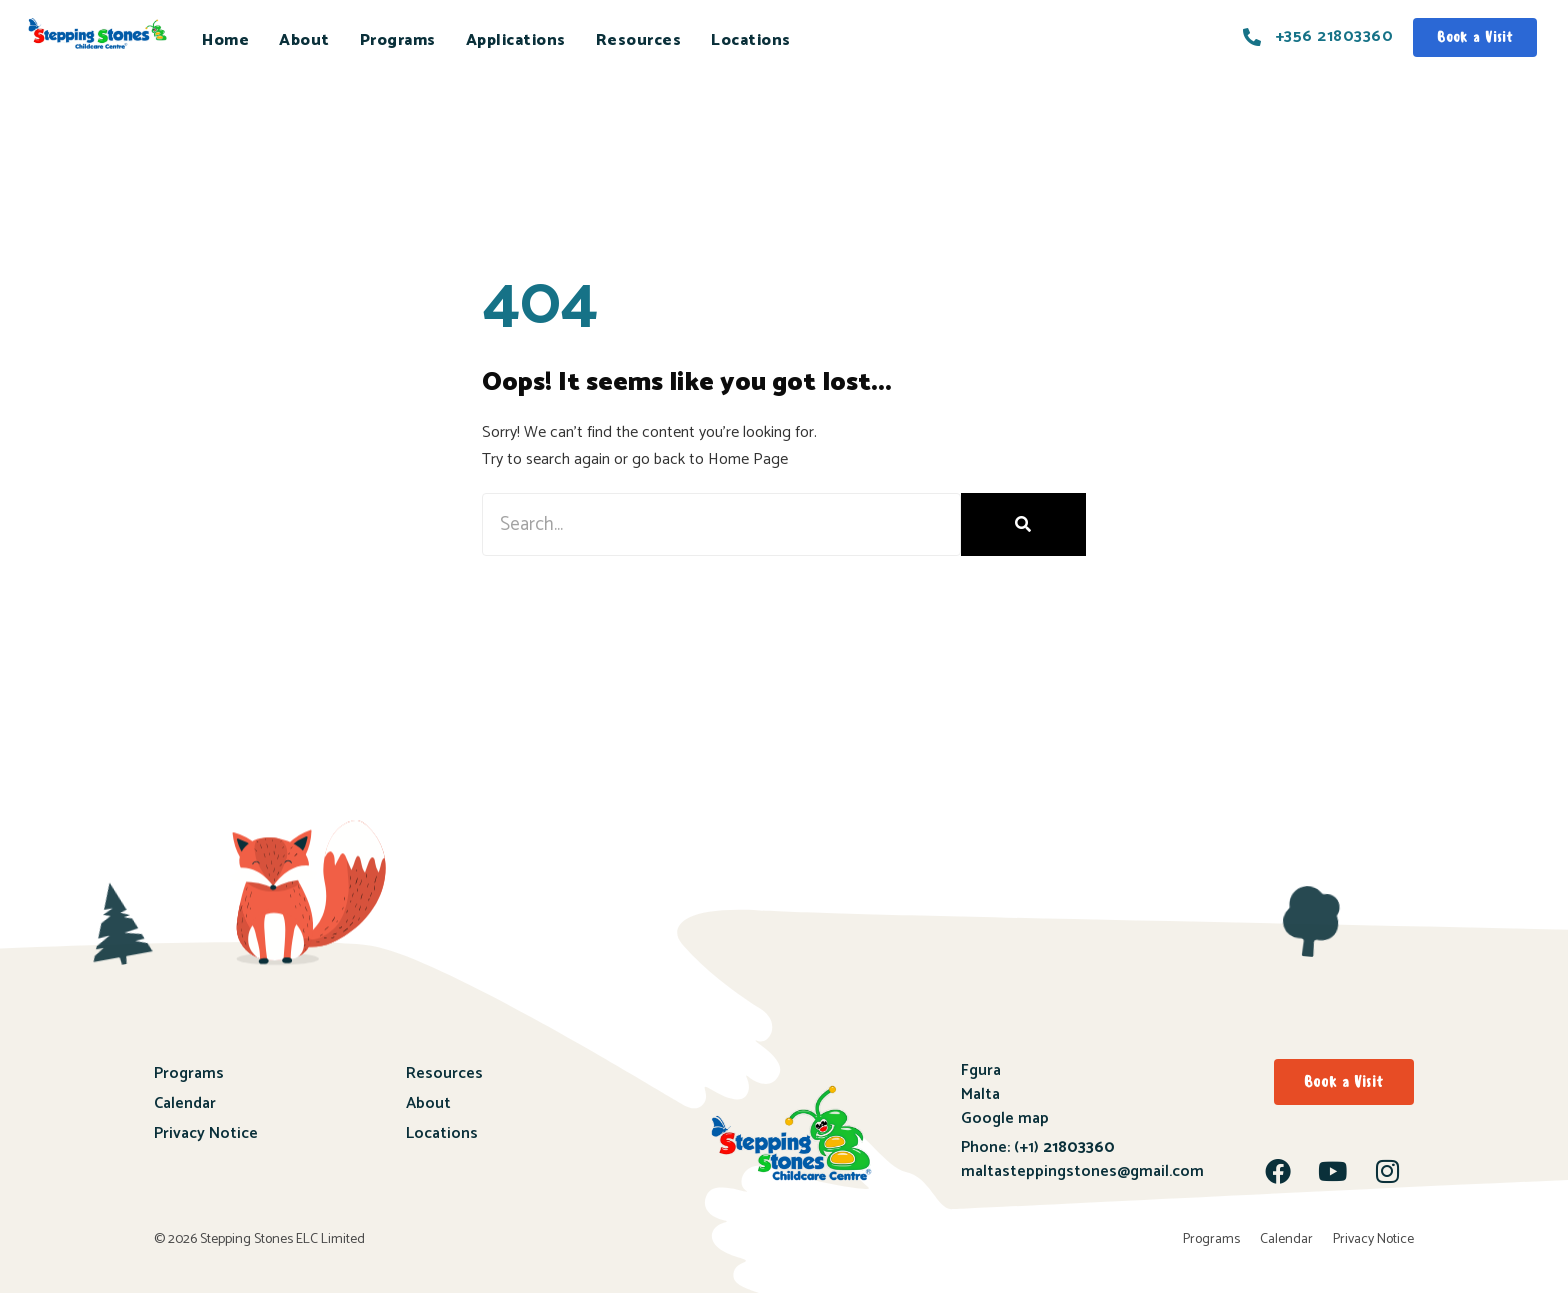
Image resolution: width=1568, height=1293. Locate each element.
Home (225, 40)
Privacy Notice (206, 1133)
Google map (1005, 1118)
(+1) (1062, 1147)
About (304, 40)
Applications (516, 40)
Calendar (185, 1103)
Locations (751, 40)
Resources (639, 40)
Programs (398, 40)
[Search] (1023, 524)
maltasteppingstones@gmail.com (1082, 1171)
